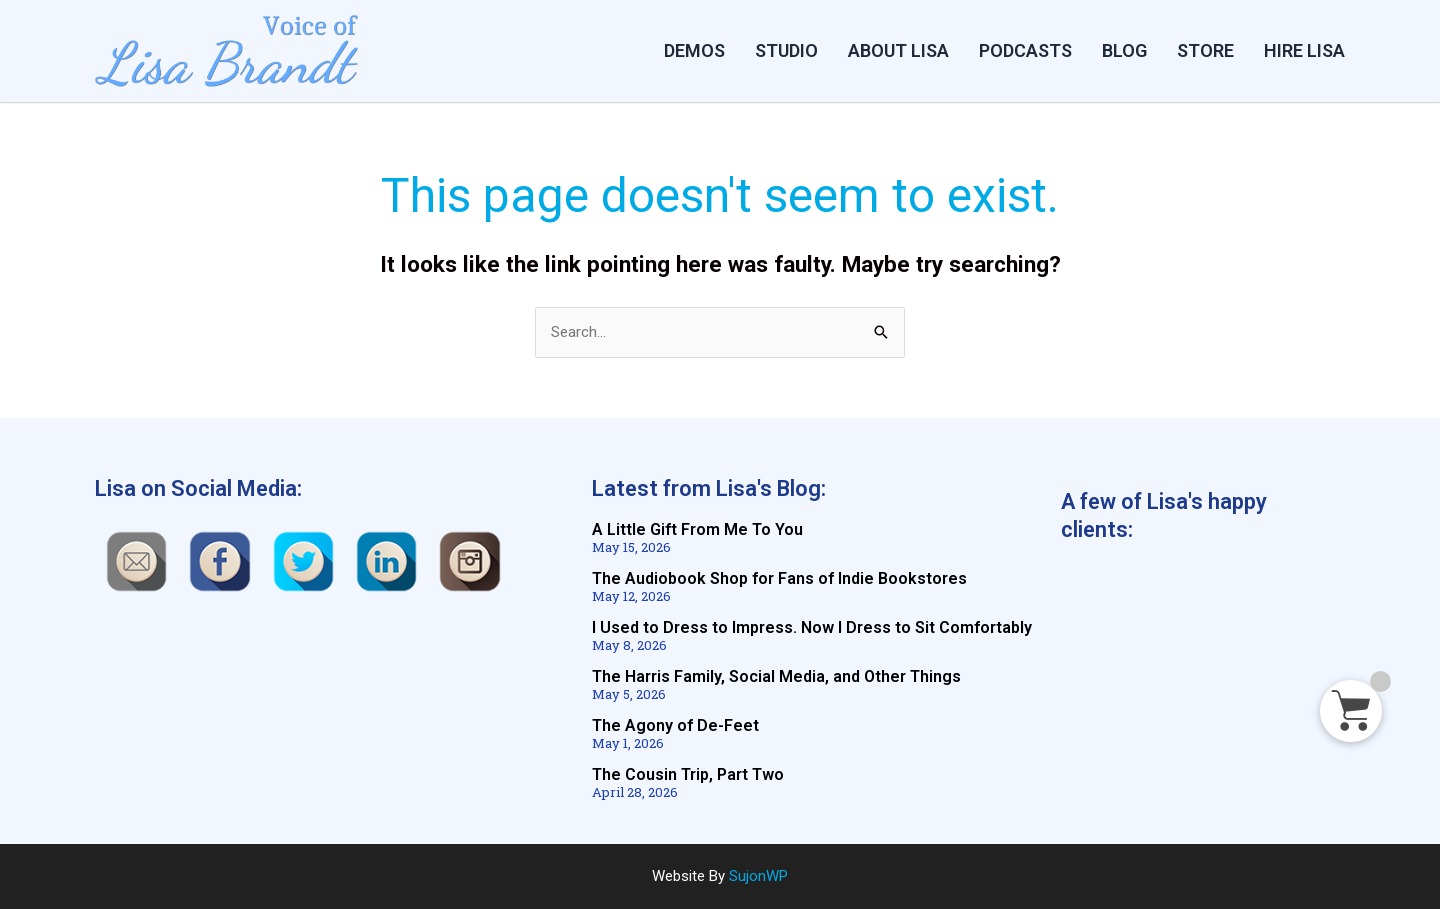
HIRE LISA (1304, 50)
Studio (786, 50)
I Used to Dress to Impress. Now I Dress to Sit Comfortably (812, 627)
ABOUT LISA (898, 50)
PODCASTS (1025, 50)
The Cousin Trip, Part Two (688, 774)
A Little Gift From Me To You (697, 529)
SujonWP (758, 876)
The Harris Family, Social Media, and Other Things (776, 676)
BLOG (1124, 50)
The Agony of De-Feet (675, 725)
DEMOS (694, 50)
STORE (1205, 50)
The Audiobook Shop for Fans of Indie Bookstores (779, 578)
